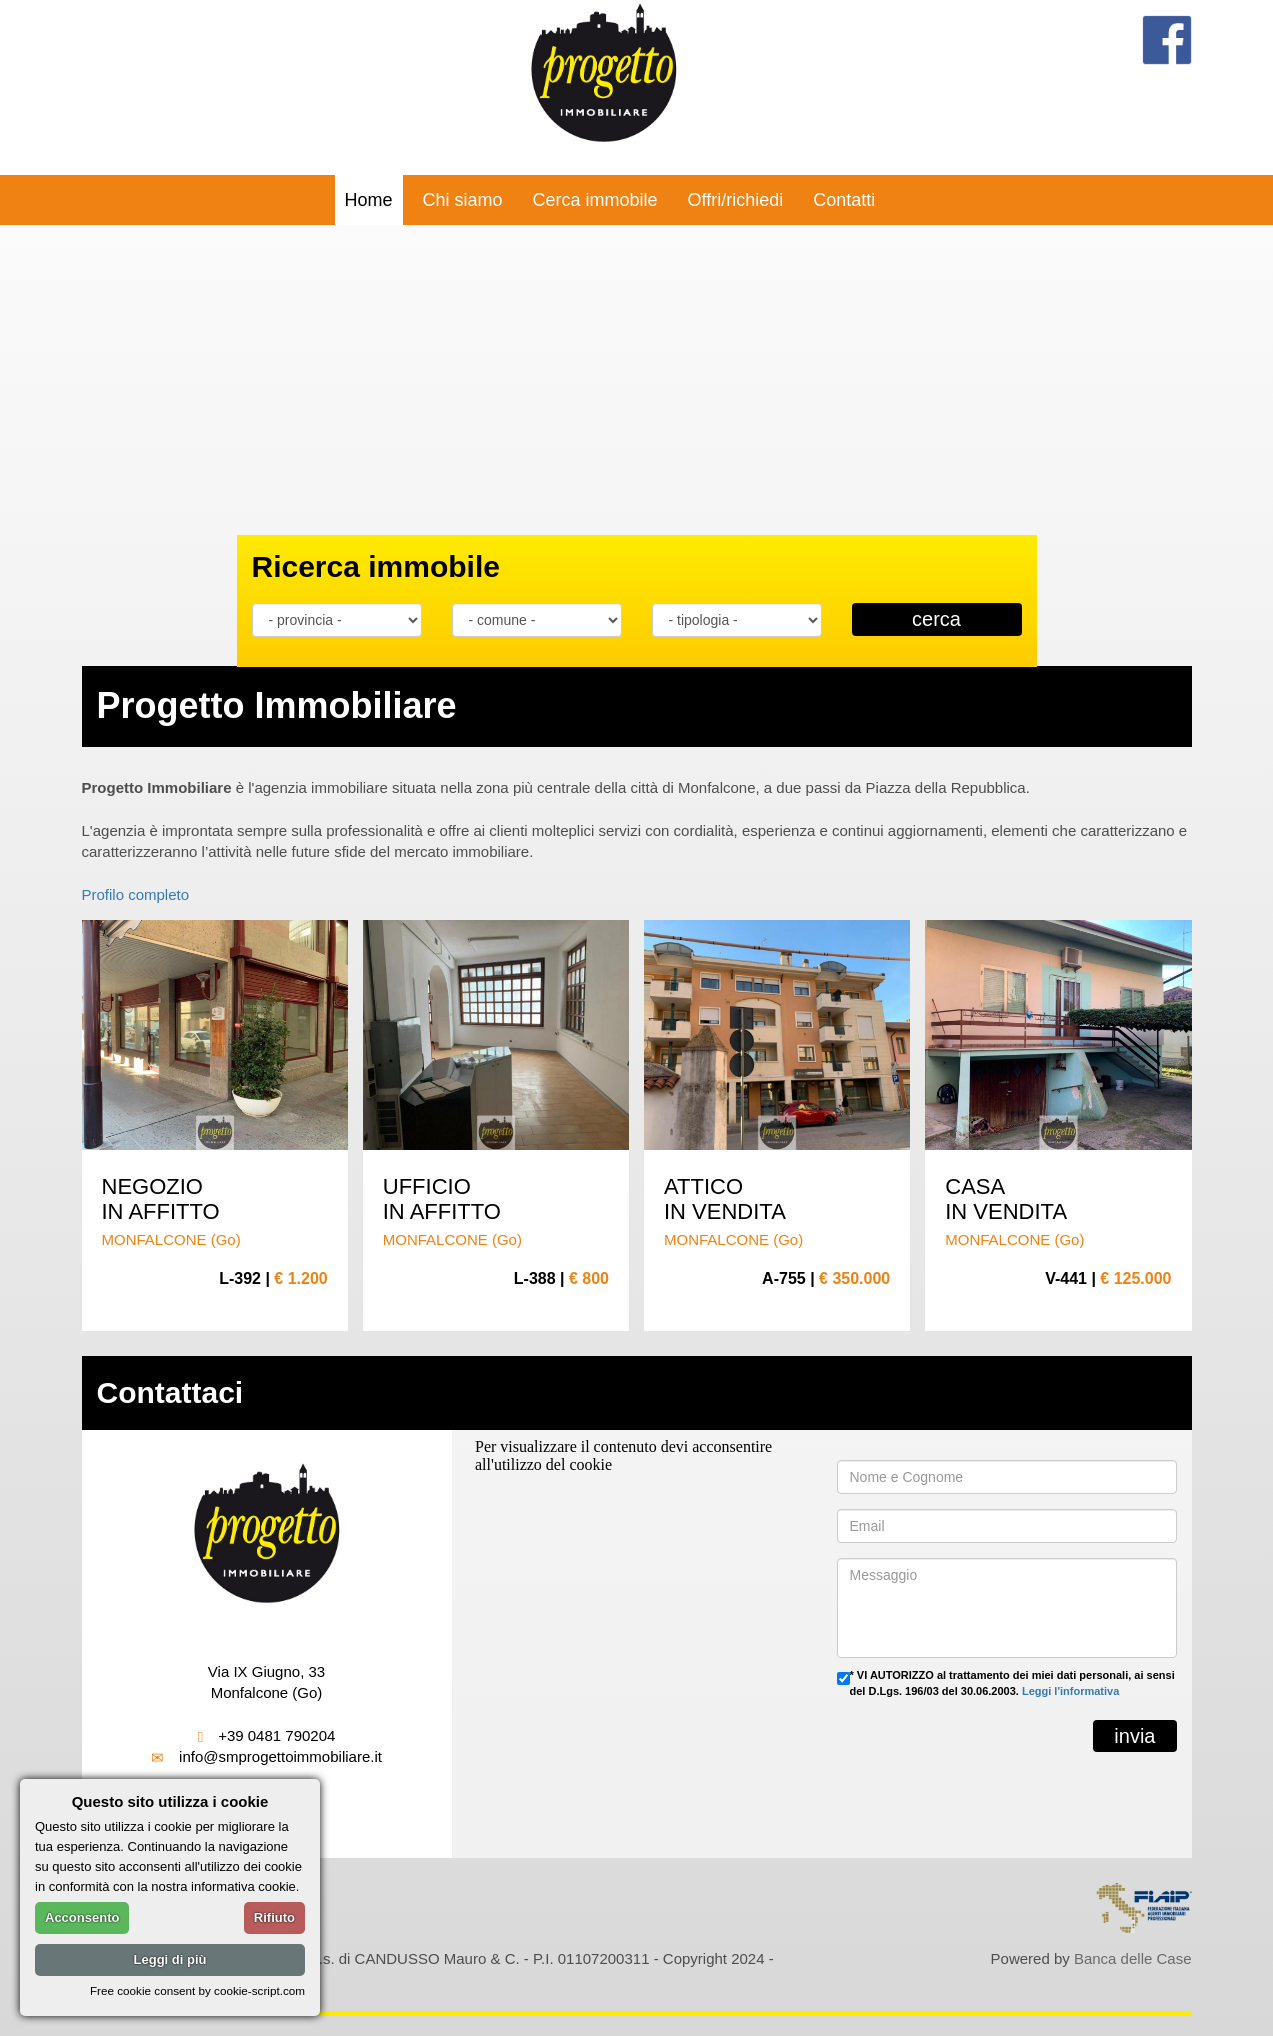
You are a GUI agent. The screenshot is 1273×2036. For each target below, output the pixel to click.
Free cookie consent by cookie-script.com (197, 1990)
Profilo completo (136, 894)
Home (369, 200)
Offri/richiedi (736, 200)
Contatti (844, 200)
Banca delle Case (1133, 1958)
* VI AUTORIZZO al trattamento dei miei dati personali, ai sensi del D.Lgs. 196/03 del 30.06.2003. (1012, 1683)
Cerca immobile (595, 200)
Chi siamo (463, 200)
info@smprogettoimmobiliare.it (280, 1756)
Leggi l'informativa (1070, 1691)
